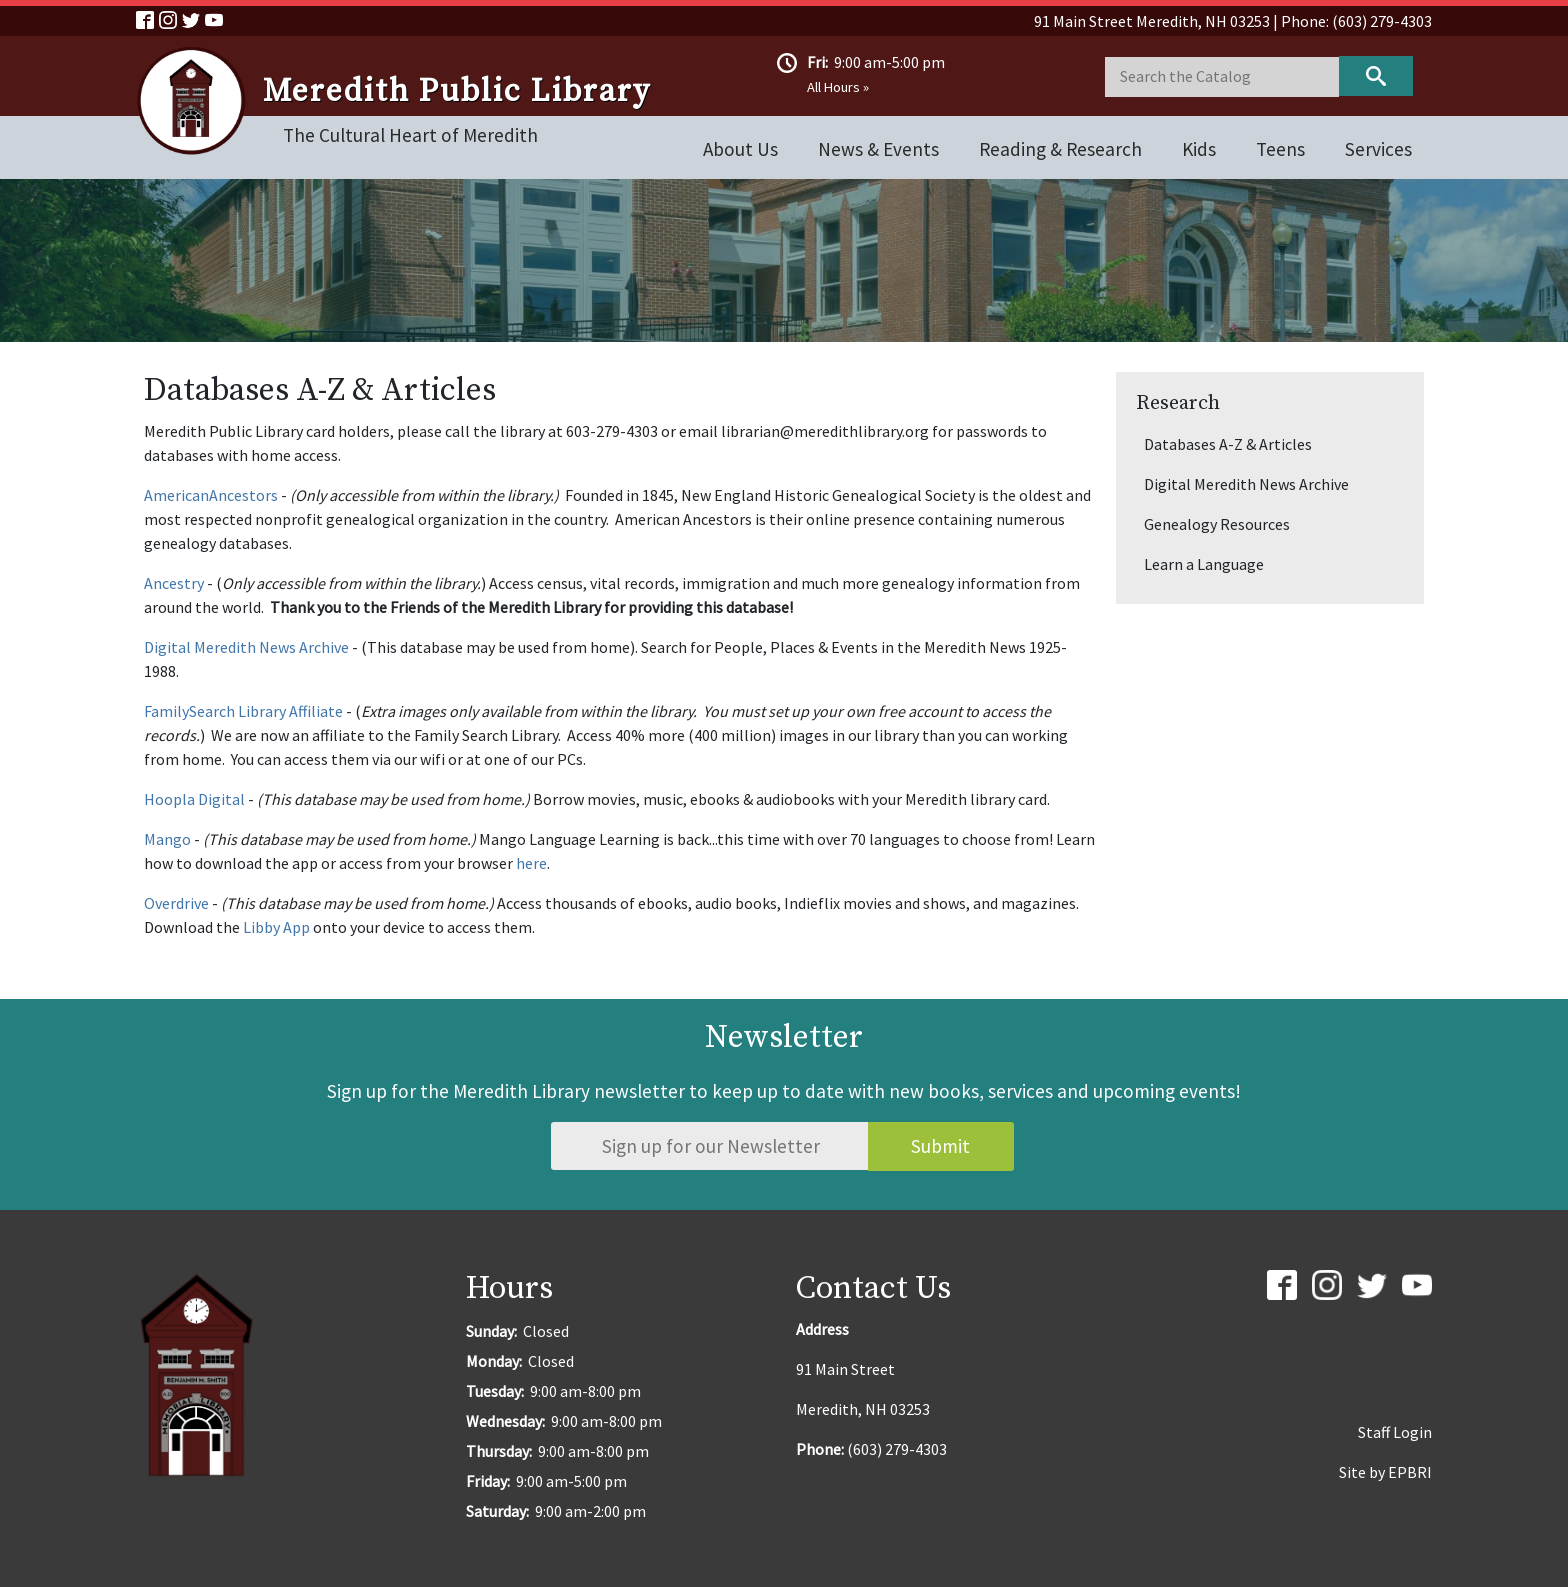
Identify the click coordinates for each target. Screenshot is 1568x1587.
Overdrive (176, 903)
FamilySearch (189, 711)
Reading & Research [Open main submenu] (1060, 149)
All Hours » (838, 87)
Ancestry (174, 583)
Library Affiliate (289, 711)
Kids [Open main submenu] (1199, 149)
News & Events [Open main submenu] (878, 149)
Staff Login (1395, 1432)
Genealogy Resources (1217, 524)
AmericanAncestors (211, 495)
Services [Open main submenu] (1378, 149)
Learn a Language (1204, 564)
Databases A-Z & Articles (1228, 444)
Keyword (1376, 76)
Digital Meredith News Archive (246, 647)
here (531, 863)
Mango (167, 839)
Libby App (276, 927)
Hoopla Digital (194, 799)
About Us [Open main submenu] (740, 149)
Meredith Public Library (457, 92)
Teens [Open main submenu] (1280, 149)
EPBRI (1410, 1472)
